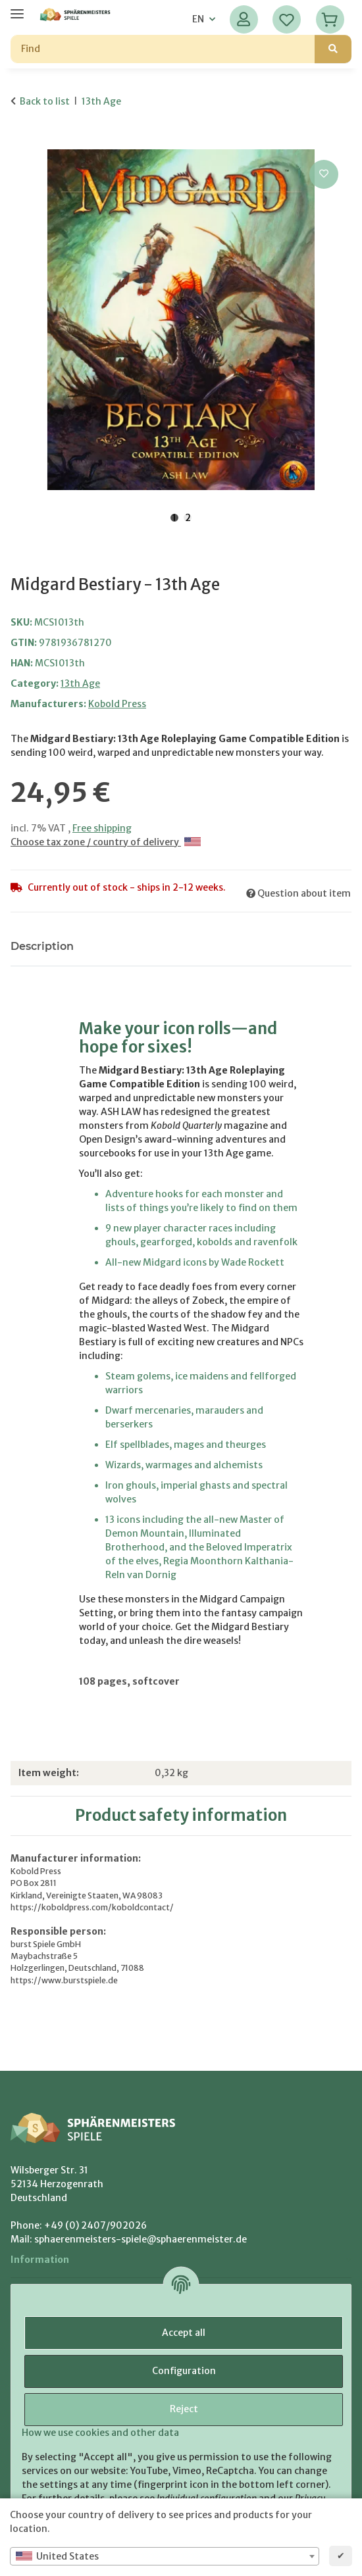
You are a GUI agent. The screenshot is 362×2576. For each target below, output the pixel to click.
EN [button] (198, 19)
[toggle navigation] (17, 8)
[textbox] (165, 2556)
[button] (243, 19)
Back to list (45, 101)
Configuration (184, 2371)
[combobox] (164, 2556)
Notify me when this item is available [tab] (195, 946)
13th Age (80, 683)
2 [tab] (188, 518)
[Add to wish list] (323, 174)
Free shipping (102, 828)
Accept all (183, 2333)
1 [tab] (174, 518)
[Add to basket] (21, 142)
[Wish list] (286, 19)
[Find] (163, 49)
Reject (184, 2409)
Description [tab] (42, 946)
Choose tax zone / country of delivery (106, 842)
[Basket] (330, 19)
